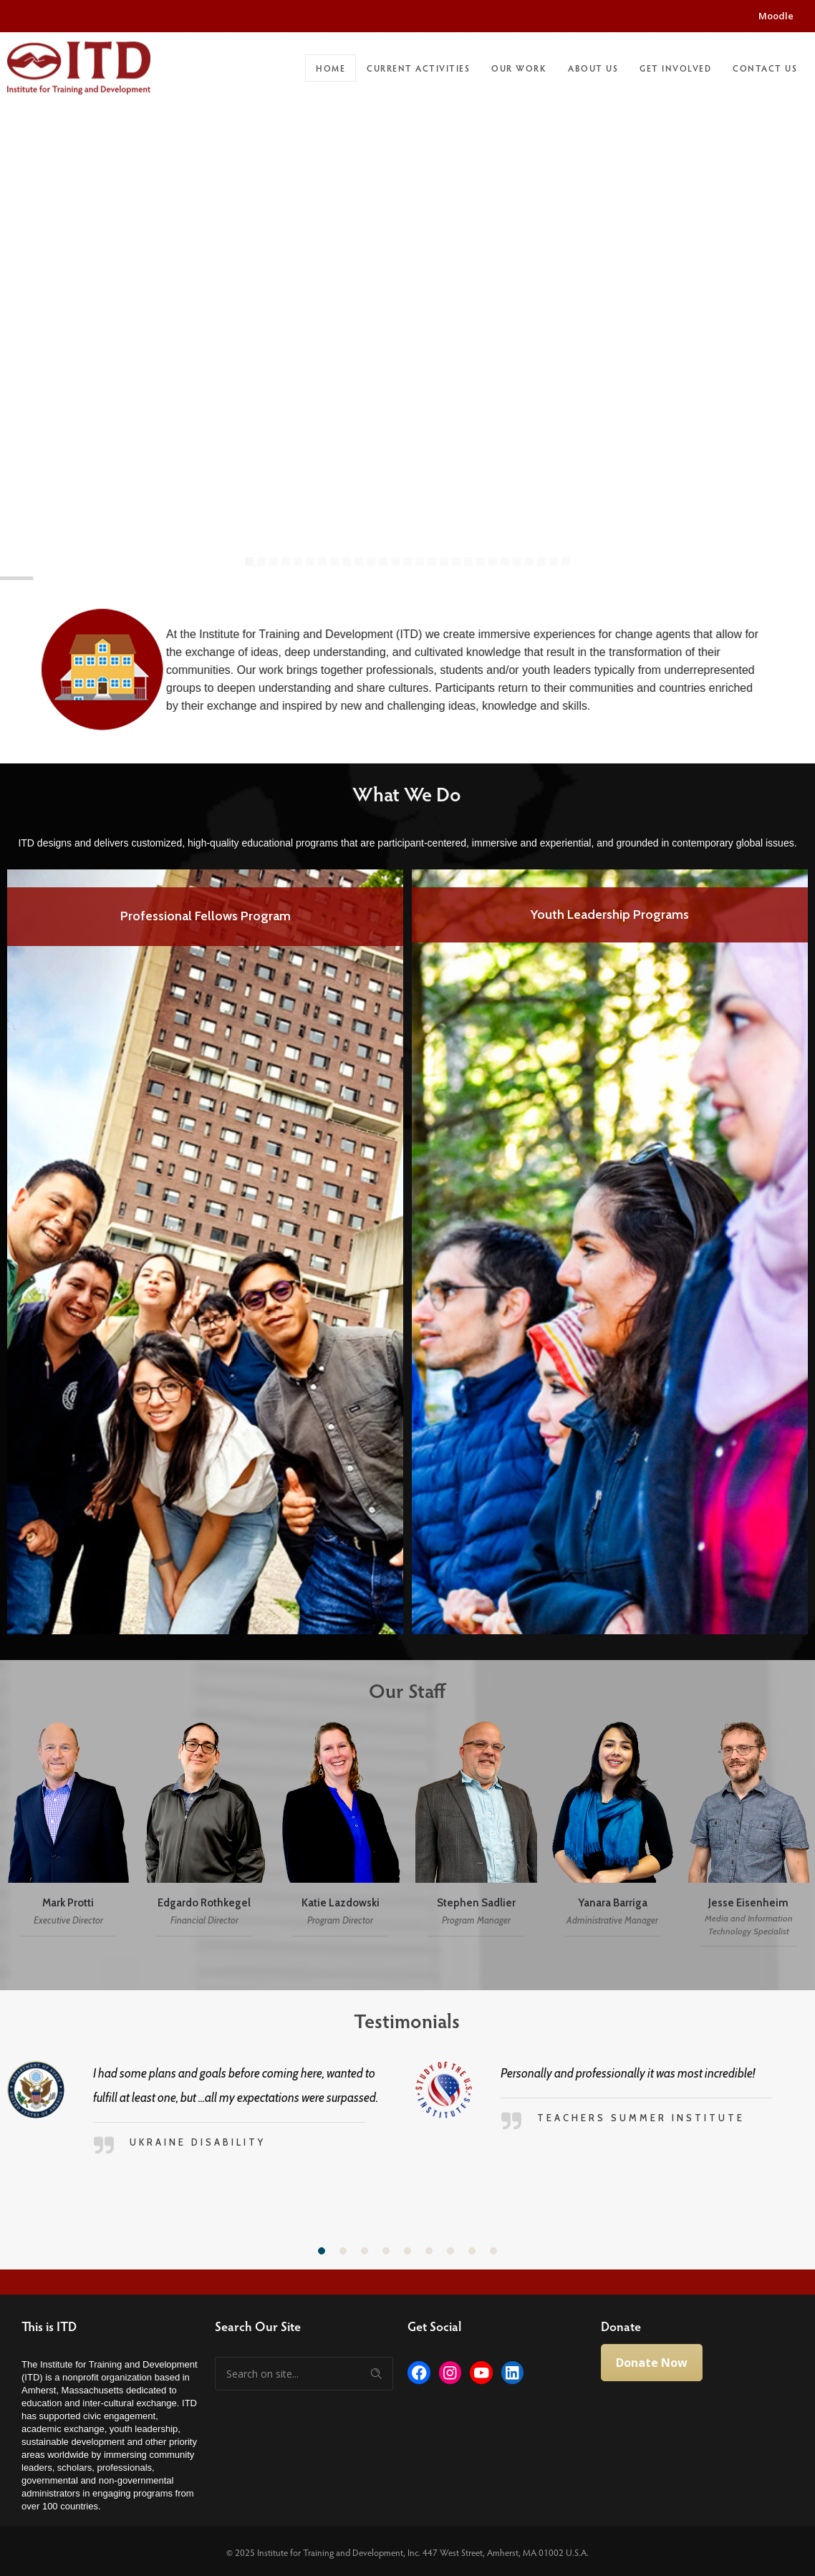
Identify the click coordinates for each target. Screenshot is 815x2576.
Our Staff (398, 1690)
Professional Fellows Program (205, 916)
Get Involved (675, 68)
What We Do (398, 793)
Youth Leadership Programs (610, 914)
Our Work (518, 68)
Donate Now (652, 2362)
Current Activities (418, 68)
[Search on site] (304, 2374)
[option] (205, 1252)
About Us (593, 68)
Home (330, 68)
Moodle (776, 15)
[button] (321, 2250)
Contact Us (765, 68)
